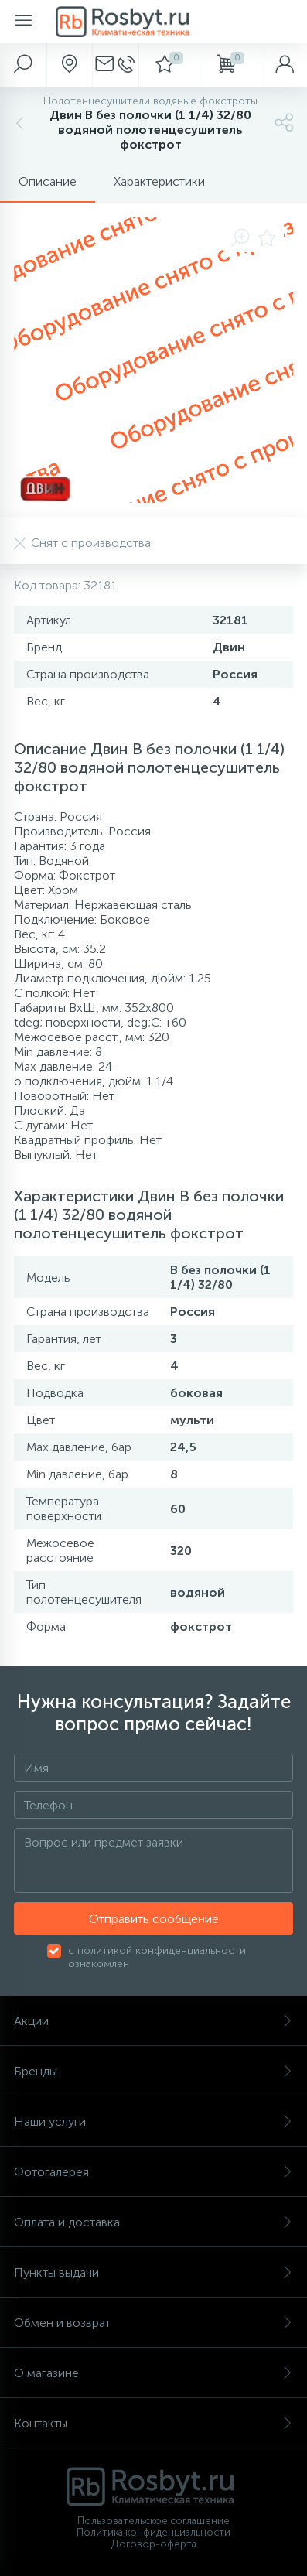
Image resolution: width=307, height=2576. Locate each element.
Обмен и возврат (153, 2322)
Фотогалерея (153, 2171)
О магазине (153, 2373)
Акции (153, 2021)
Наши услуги (153, 2121)
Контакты (153, 2423)
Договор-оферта (153, 2544)
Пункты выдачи (153, 2272)
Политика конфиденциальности (153, 2532)
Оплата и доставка (153, 2222)
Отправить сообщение (154, 1919)
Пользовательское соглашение (153, 2520)
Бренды (153, 2071)
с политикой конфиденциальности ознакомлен (157, 1957)
